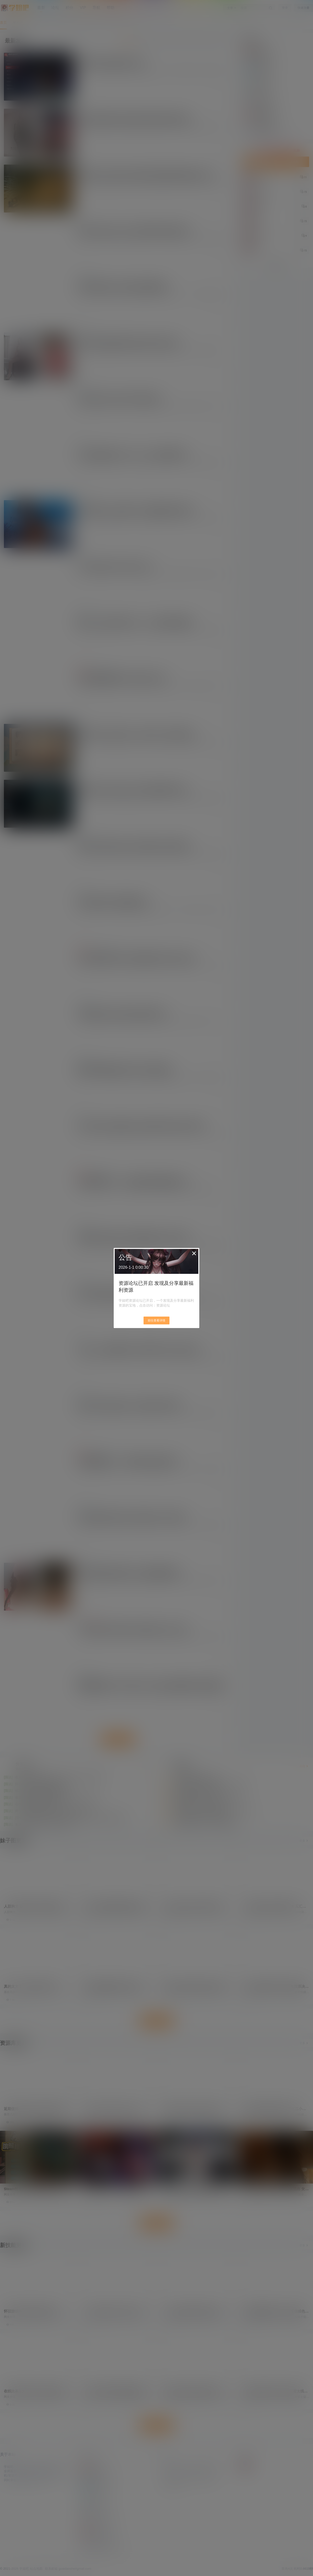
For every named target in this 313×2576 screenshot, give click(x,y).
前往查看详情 (156, 1320)
